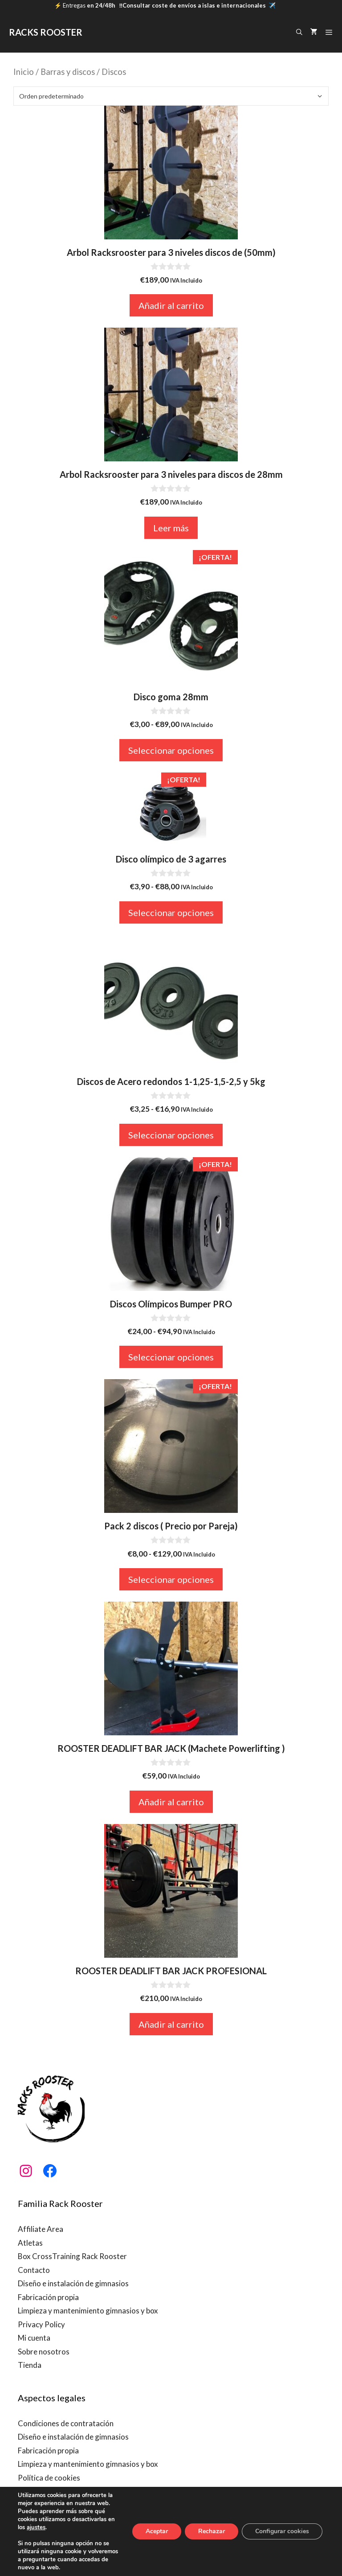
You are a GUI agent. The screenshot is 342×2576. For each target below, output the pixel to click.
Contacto (34, 2270)
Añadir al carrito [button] (171, 305)
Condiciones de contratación (66, 2423)
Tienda (29, 2365)
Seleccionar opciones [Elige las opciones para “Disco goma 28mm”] (171, 750)
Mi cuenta (34, 2337)
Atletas (30, 2242)
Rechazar (211, 2531)
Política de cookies (49, 2477)
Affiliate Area (40, 2229)
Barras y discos (68, 72)
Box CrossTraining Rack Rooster (72, 2256)
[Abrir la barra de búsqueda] (299, 32)
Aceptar (157, 2531)
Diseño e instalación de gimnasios (73, 2283)
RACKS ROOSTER (45, 32)
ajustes (36, 2527)
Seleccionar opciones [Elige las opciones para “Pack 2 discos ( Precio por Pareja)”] (171, 1579)
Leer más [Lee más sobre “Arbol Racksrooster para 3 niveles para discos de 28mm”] (171, 527)
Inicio (23, 72)
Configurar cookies (282, 2531)
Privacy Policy (41, 2324)
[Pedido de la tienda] (171, 96)
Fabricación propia (48, 2297)
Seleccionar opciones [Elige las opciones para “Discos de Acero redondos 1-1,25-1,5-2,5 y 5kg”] (171, 1135)
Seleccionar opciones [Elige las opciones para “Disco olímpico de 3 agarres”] (171, 912)
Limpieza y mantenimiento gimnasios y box (88, 2310)
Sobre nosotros (43, 2351)
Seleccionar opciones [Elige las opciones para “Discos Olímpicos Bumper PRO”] (171, 1357)
